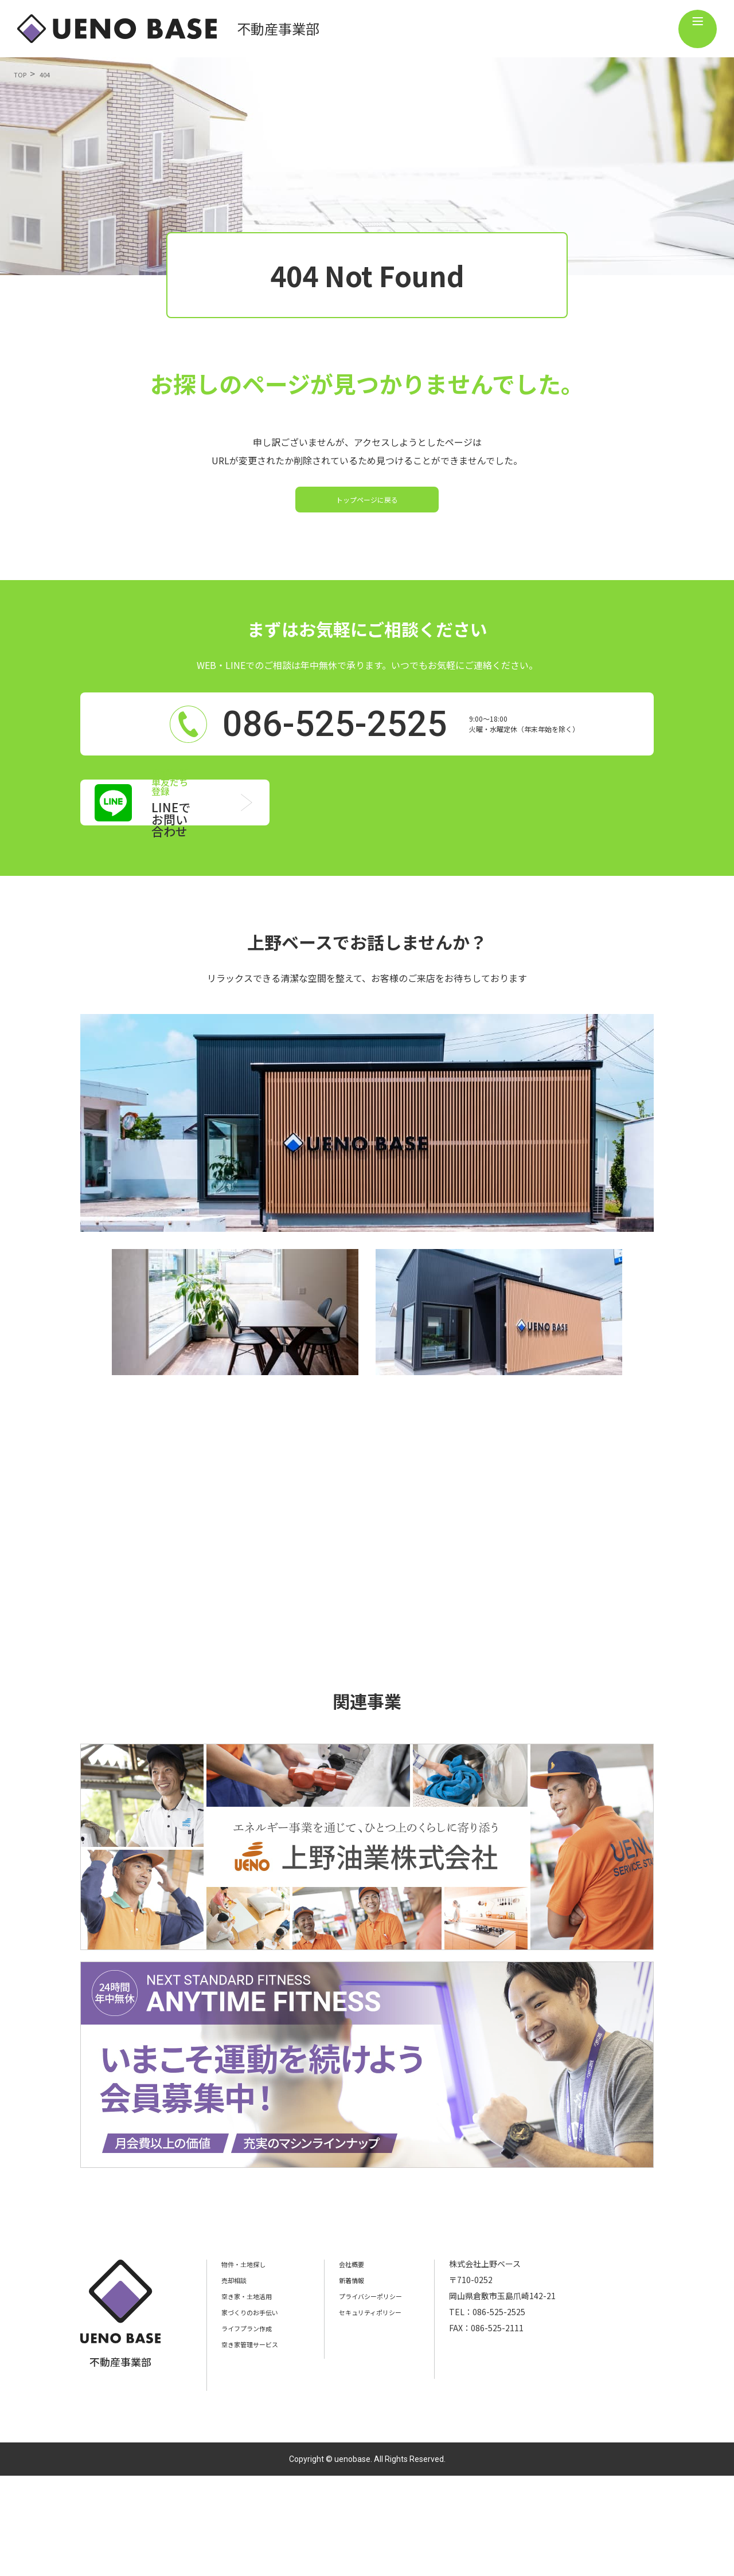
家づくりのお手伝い (257, 2412)
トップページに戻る (367, 518)
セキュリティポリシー (394, 2412)
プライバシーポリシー (394, 2396)
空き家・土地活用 (253, 2396)
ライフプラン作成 (253, 2428)
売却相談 (237, 2380)
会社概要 (370, 2364)
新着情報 (370, 2380)
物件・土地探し (249, 2364)
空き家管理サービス (257, 2444)
